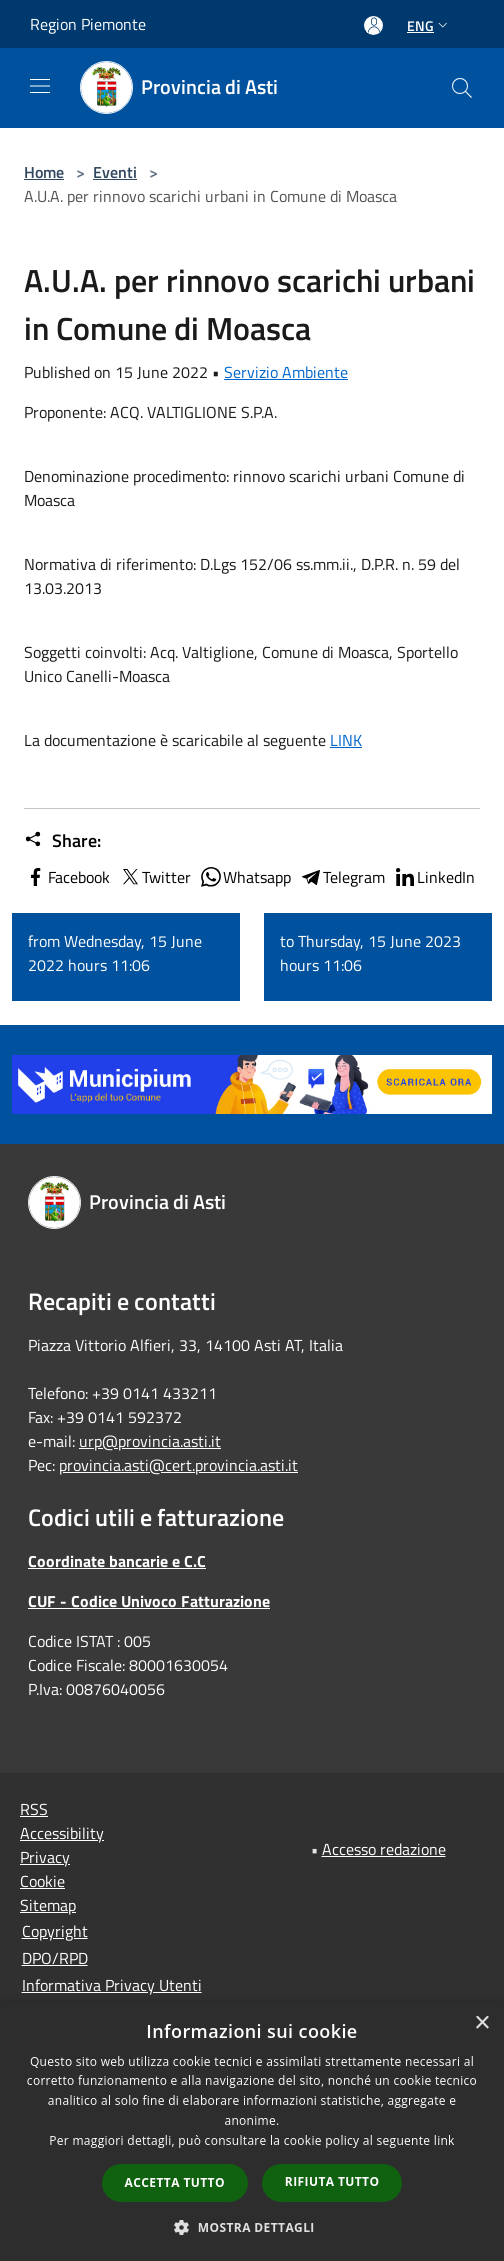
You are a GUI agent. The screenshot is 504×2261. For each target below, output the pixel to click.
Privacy (45, 1857)
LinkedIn (434, 877)
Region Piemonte (88, 24)
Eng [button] (429, 25)
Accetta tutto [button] (175, 2182)
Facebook (67, 877)
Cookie (42, 1881)
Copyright (55, 1931)
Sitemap (48, 1905)
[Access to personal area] (373, 25)
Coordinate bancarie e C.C (117, 1561)
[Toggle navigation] (40, 86)
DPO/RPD (55, 1958)
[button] (252, 2227)
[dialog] (252, 2131)
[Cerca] (462, 88)
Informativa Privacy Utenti (112, 1985)
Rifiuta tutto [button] (332, 2181)
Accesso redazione (384, 1849)
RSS (34, 1809)
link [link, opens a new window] (444, 2140)
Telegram (342, 877)
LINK (346, 740)
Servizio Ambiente (286, 372)
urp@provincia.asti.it (150, 1441)
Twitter (154, 877)
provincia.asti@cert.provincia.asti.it (178, 1465)
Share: (62, 841)
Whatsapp (245, 877)
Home (44, 172)
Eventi (115, 172)
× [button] (481, 2023)
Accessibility (62, 1833)
